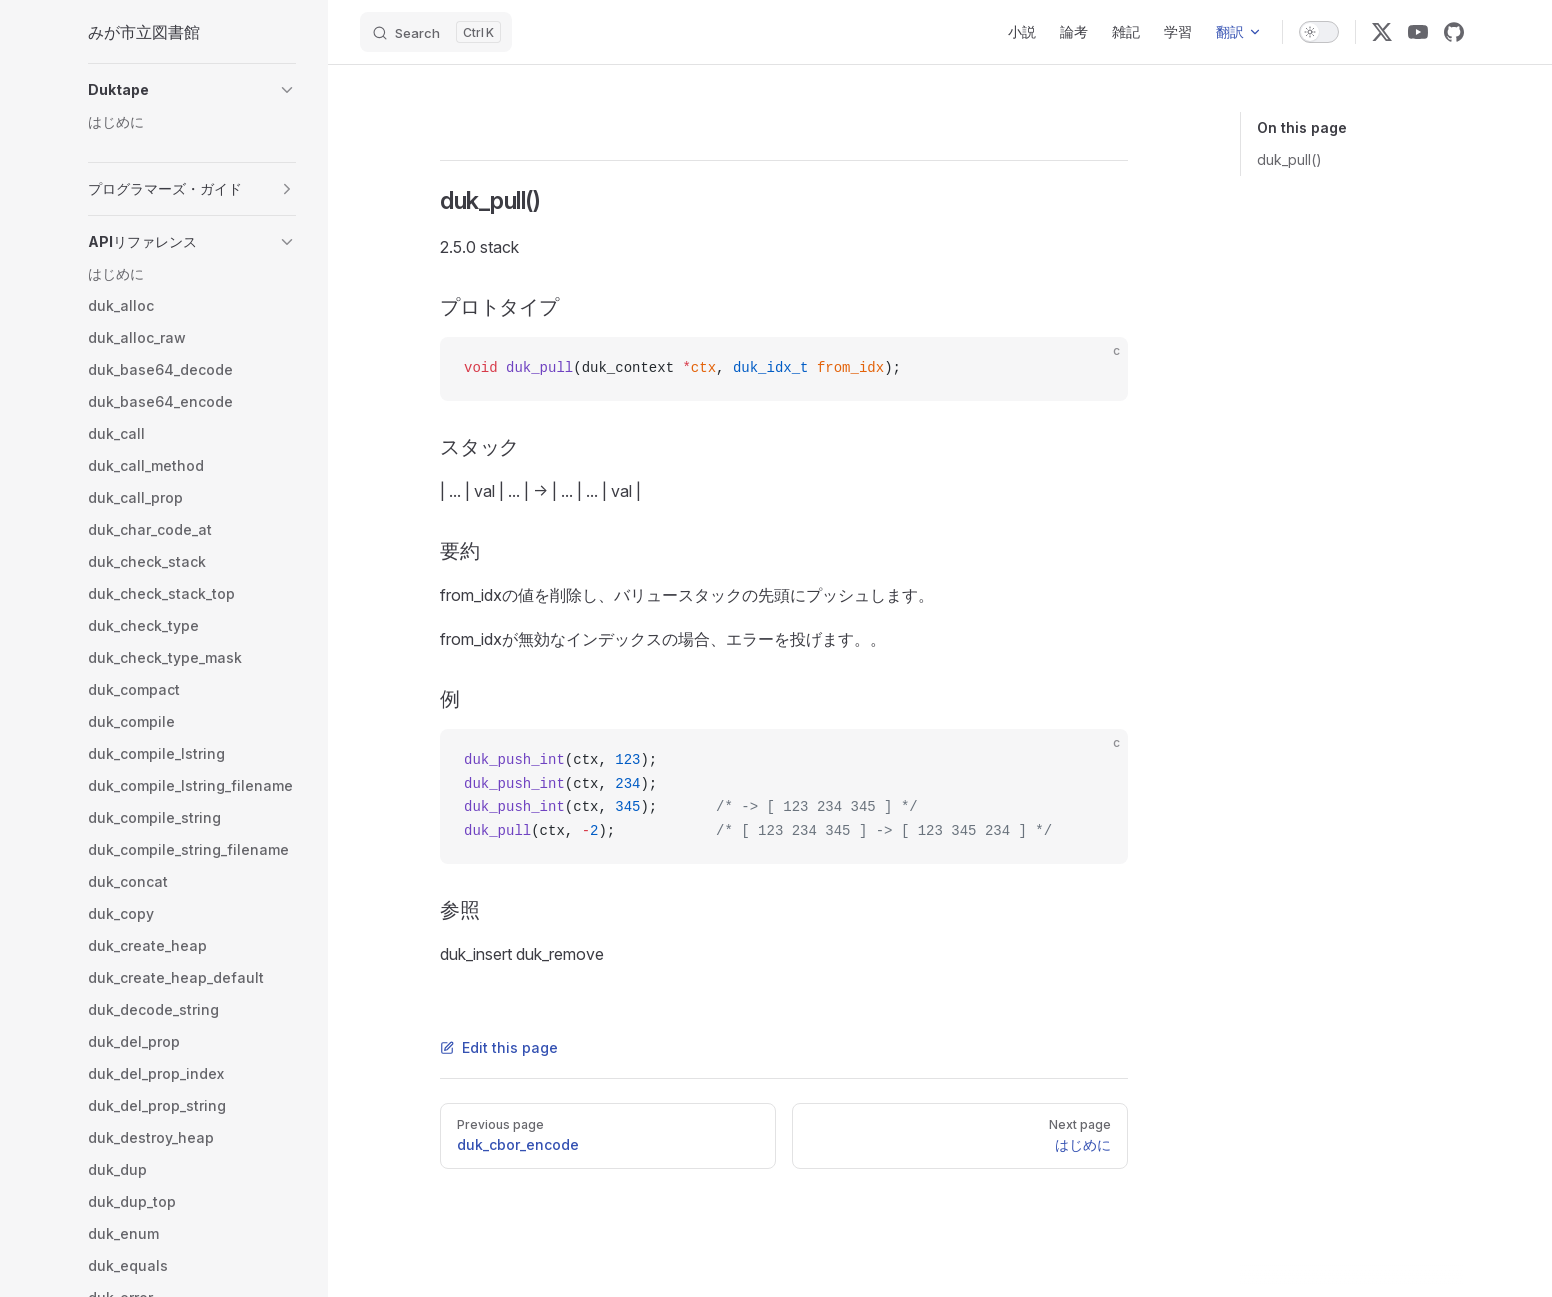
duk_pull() (1289, 159)
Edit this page (499, 1047)
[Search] (436, 32)
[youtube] (1418, 32)
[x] (1382, 32)
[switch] (1319, 32)
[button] (192, 90)
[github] (1454, 32)
